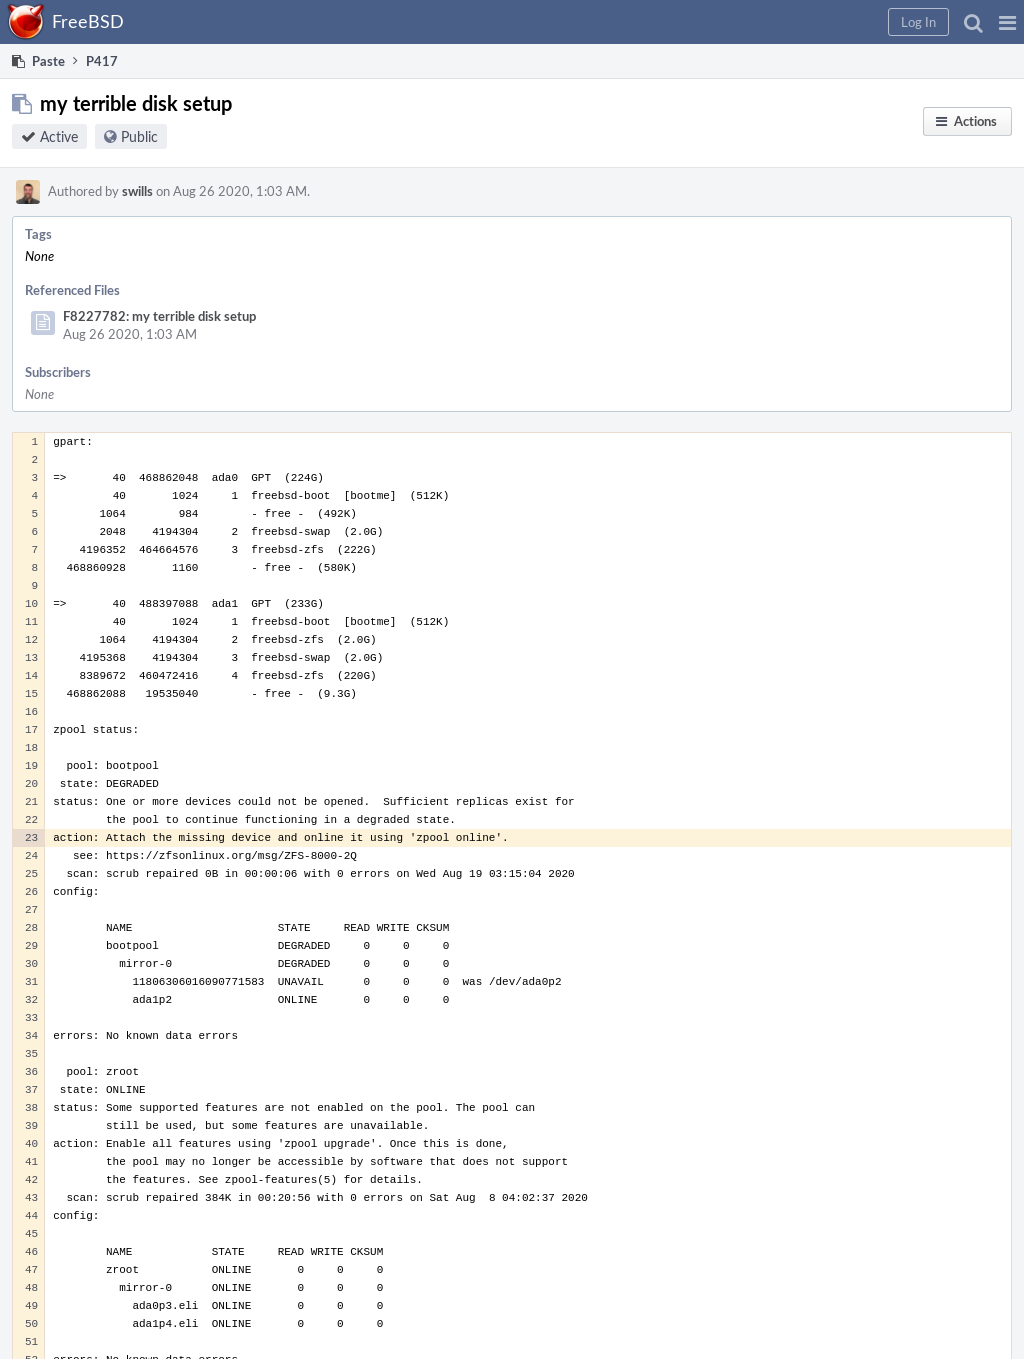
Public (139, 136)
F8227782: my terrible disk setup (159, 316)
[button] (1007, 22)
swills (137, 191)
